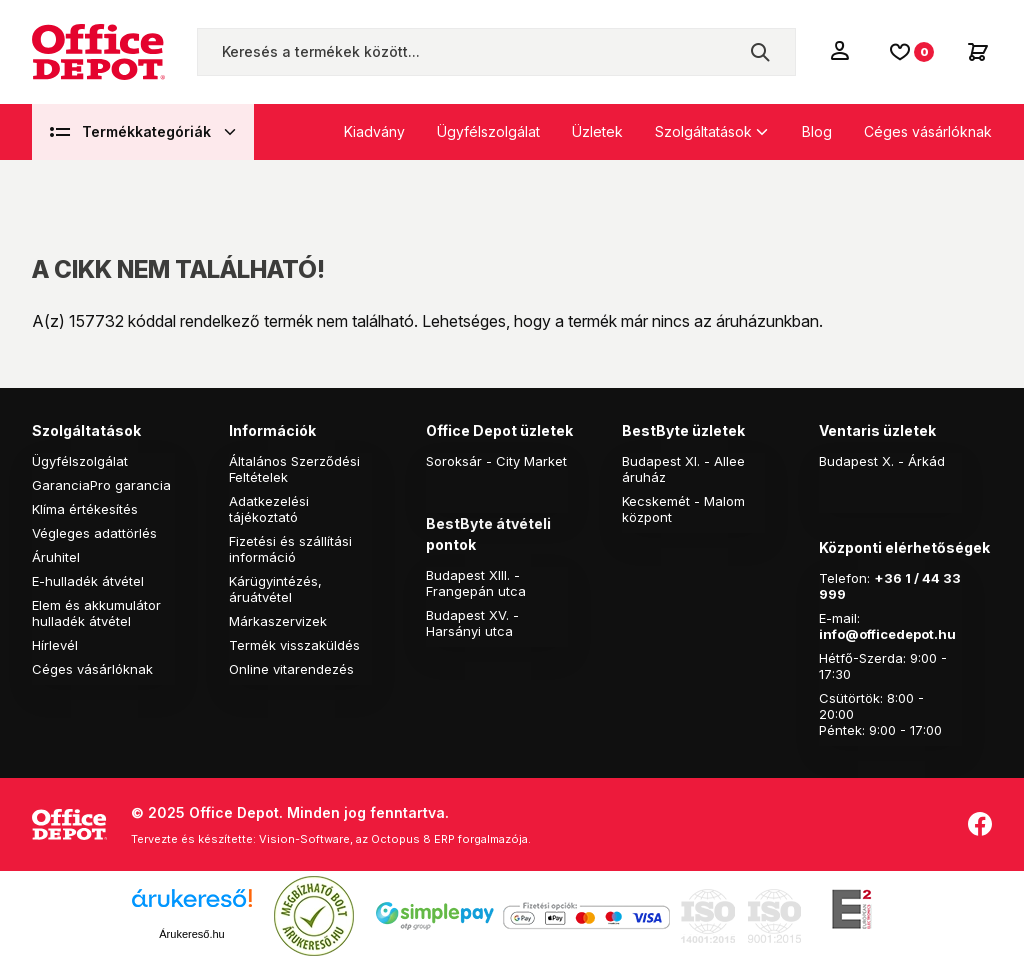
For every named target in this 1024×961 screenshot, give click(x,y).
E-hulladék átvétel (88, 581)
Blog (817, 131)
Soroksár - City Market (496, 461)
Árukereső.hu (191, 934)
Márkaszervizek (278, 621)
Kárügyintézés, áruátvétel (275, 589)
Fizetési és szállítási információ (290, 549)
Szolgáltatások (703, 131)
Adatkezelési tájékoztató (269, 509)
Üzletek (597, 131)
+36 (888, 578)
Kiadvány (374, 131)
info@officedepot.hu (887, 634)
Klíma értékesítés (85, 509)
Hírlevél (55, 645)
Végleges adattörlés (94, 533)
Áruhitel (56, 557)
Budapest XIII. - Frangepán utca (476, 583)
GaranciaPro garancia (101, 485)
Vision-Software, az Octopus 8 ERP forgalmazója (393, 839)
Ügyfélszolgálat (488, 131)
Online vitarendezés (291, 669)
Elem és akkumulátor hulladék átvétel (96, 613)
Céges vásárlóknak (928, 131)
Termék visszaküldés (294, 645)
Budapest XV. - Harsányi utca (472, 623)
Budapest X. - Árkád (882, 461)
